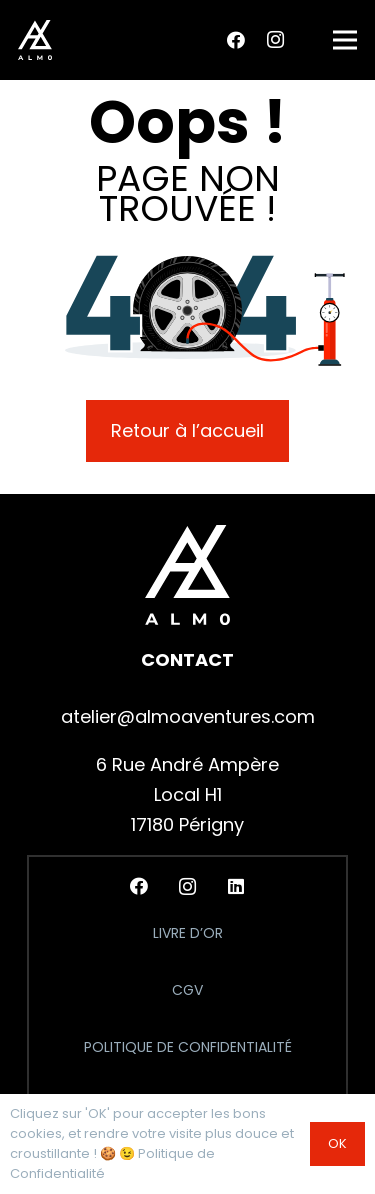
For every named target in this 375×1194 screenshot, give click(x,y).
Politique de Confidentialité (188, 1047)
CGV (187, 990)
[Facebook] (236, 40)
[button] (345, 40)
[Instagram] (275, 40)
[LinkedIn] (236, 886)
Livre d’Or (188, 933)
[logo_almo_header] (35, 40)
